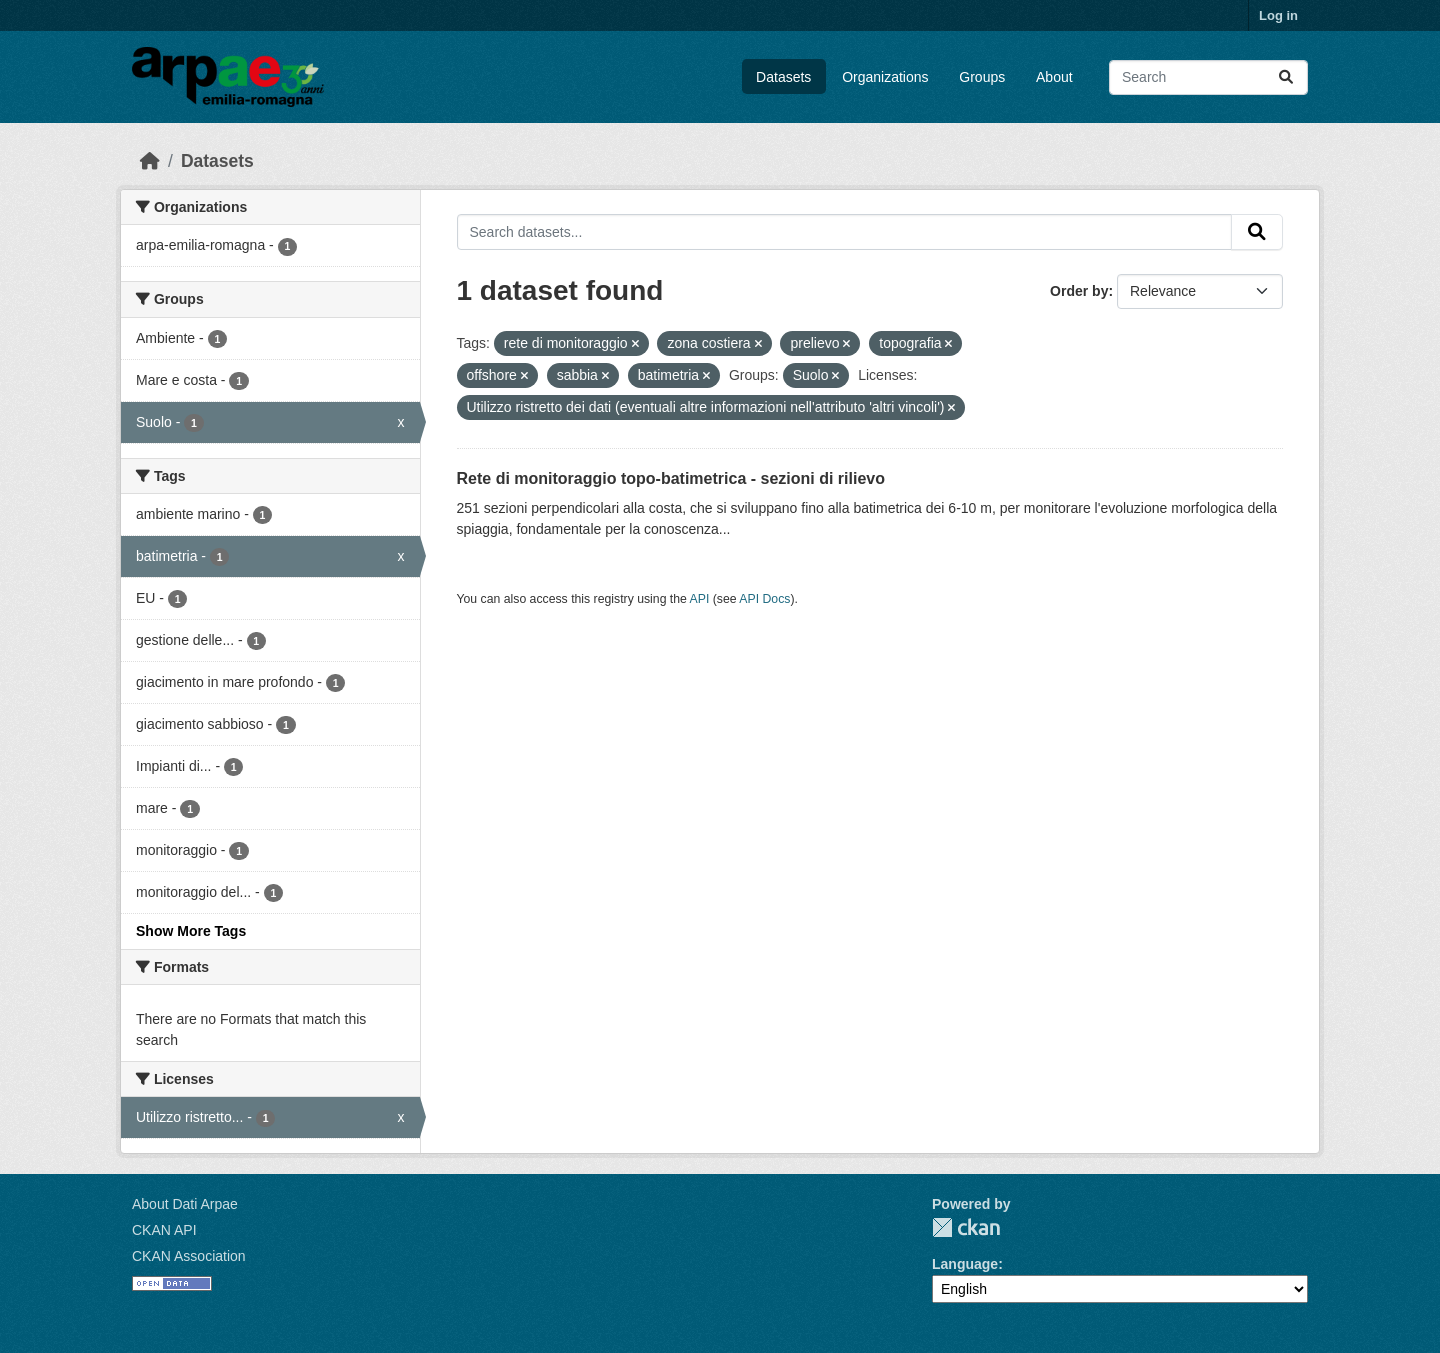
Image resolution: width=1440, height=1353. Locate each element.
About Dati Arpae (185, 1204)
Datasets (783, 77)
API (700, 599)
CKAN (966, 1227)
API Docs (764, 599)
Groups (982, 77)
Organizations (885, 77)
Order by (1079, 291)
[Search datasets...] (1208, 77)
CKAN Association (189, 1256)
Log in (1278, 15)
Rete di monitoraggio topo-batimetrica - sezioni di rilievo (671, 478)
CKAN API (164, 1230)
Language (965, 1264)
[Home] (150, 161)
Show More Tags (191, 931)
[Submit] (1286, 77)
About (1054, 77)
